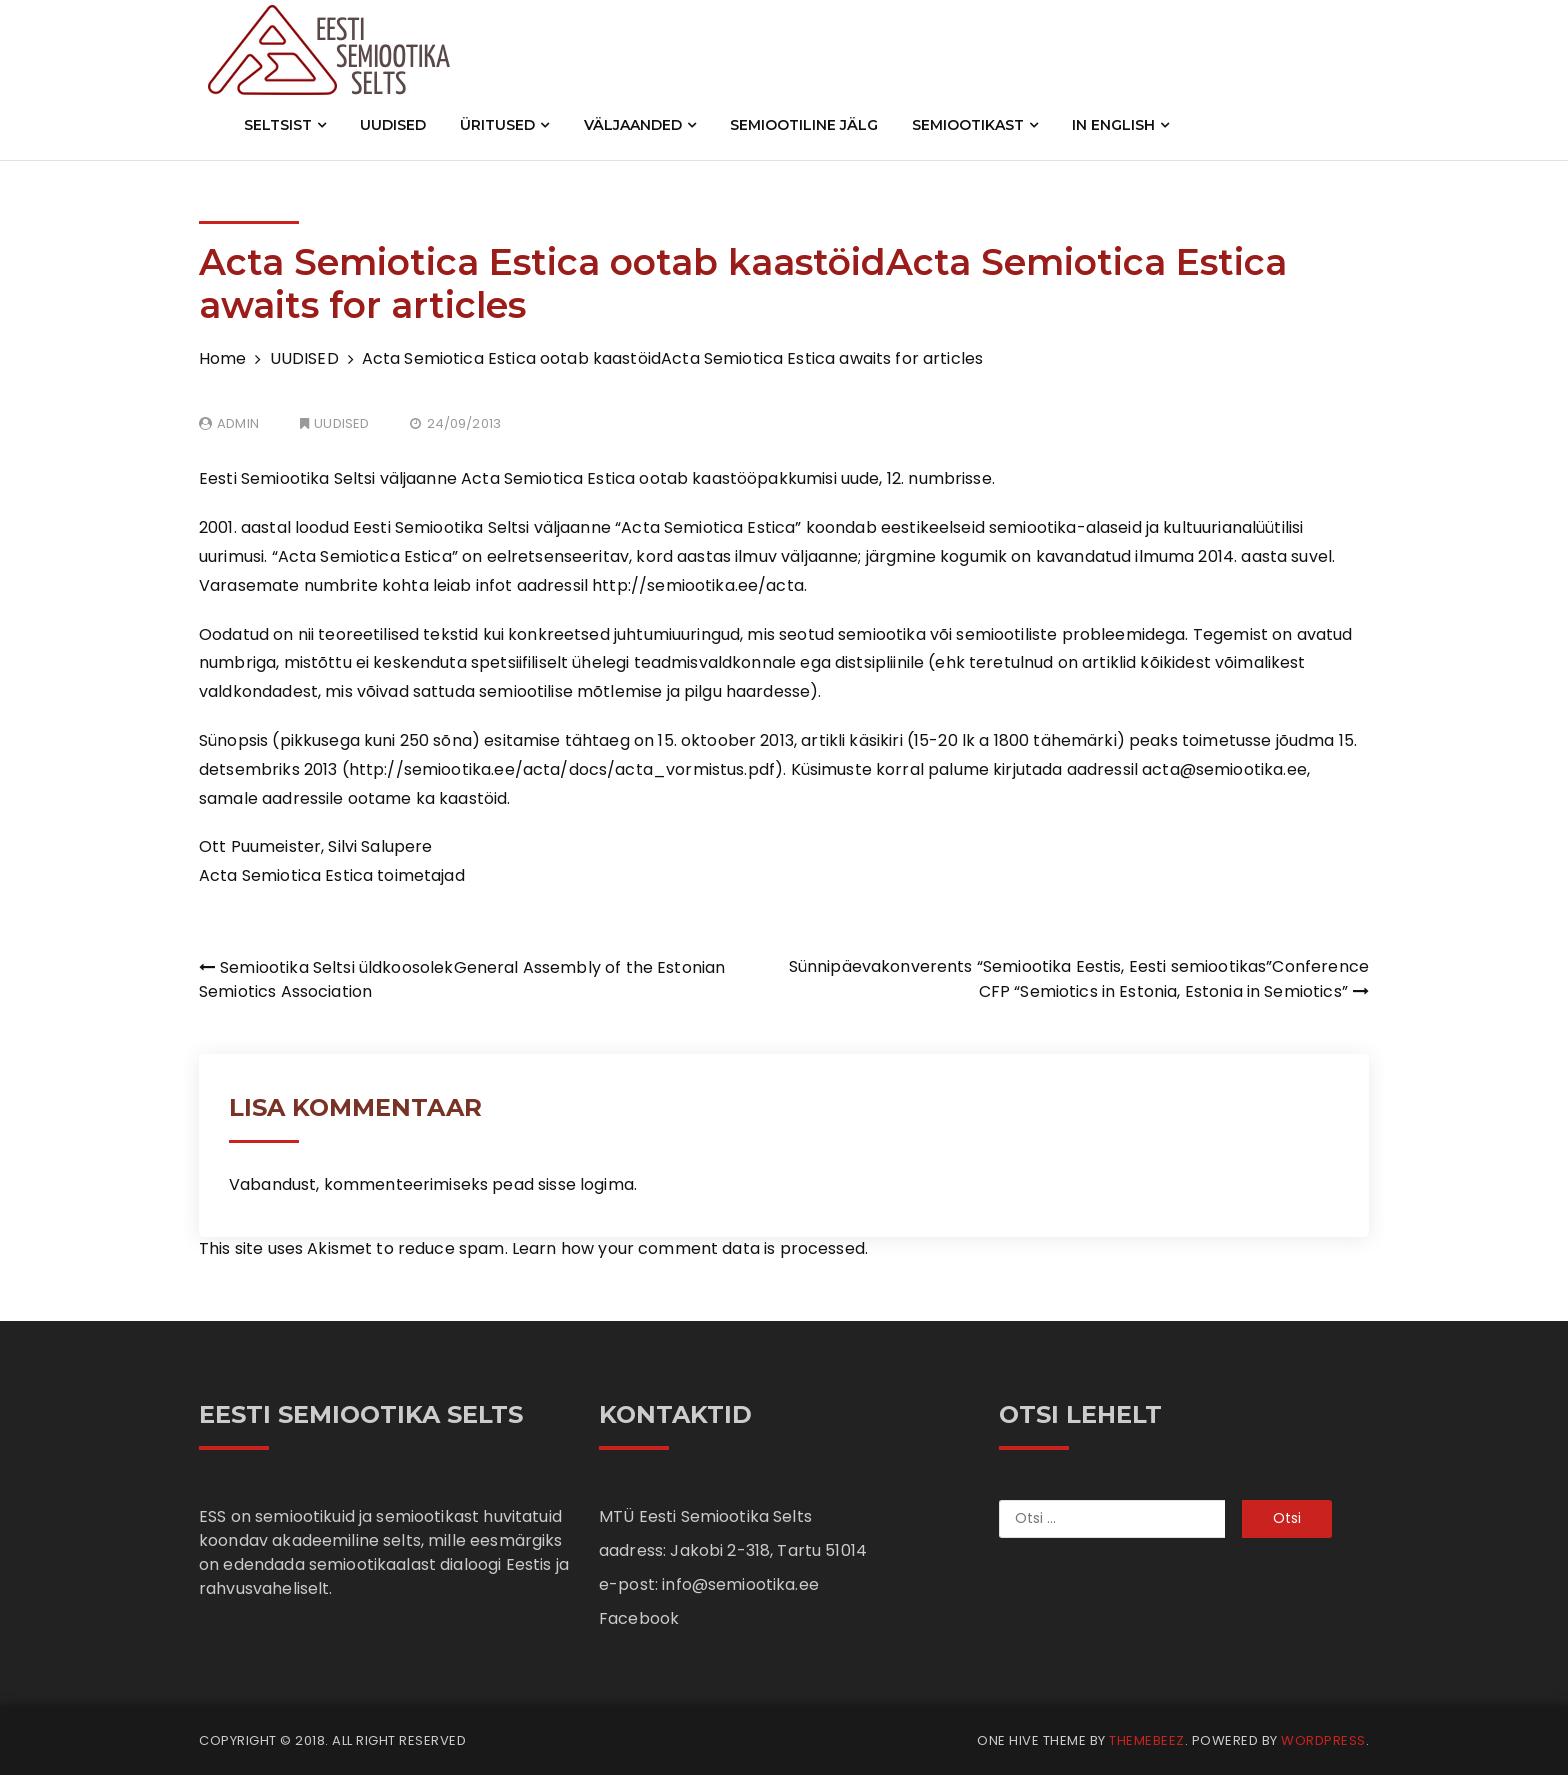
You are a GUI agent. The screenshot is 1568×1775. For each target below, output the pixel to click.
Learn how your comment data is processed (688, 1248)
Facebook (639, 1618)
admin (238, 423)
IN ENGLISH (1120, 125)
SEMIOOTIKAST (975, 125)
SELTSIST (285, 125)
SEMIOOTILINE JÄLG (804, 125)
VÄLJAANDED (640, 125)
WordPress (1323, 1740)
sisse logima (586, 1184)
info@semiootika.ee (740, 1584)
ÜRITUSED (504, 125)
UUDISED (393, 125)
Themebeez (1147, 1740)
